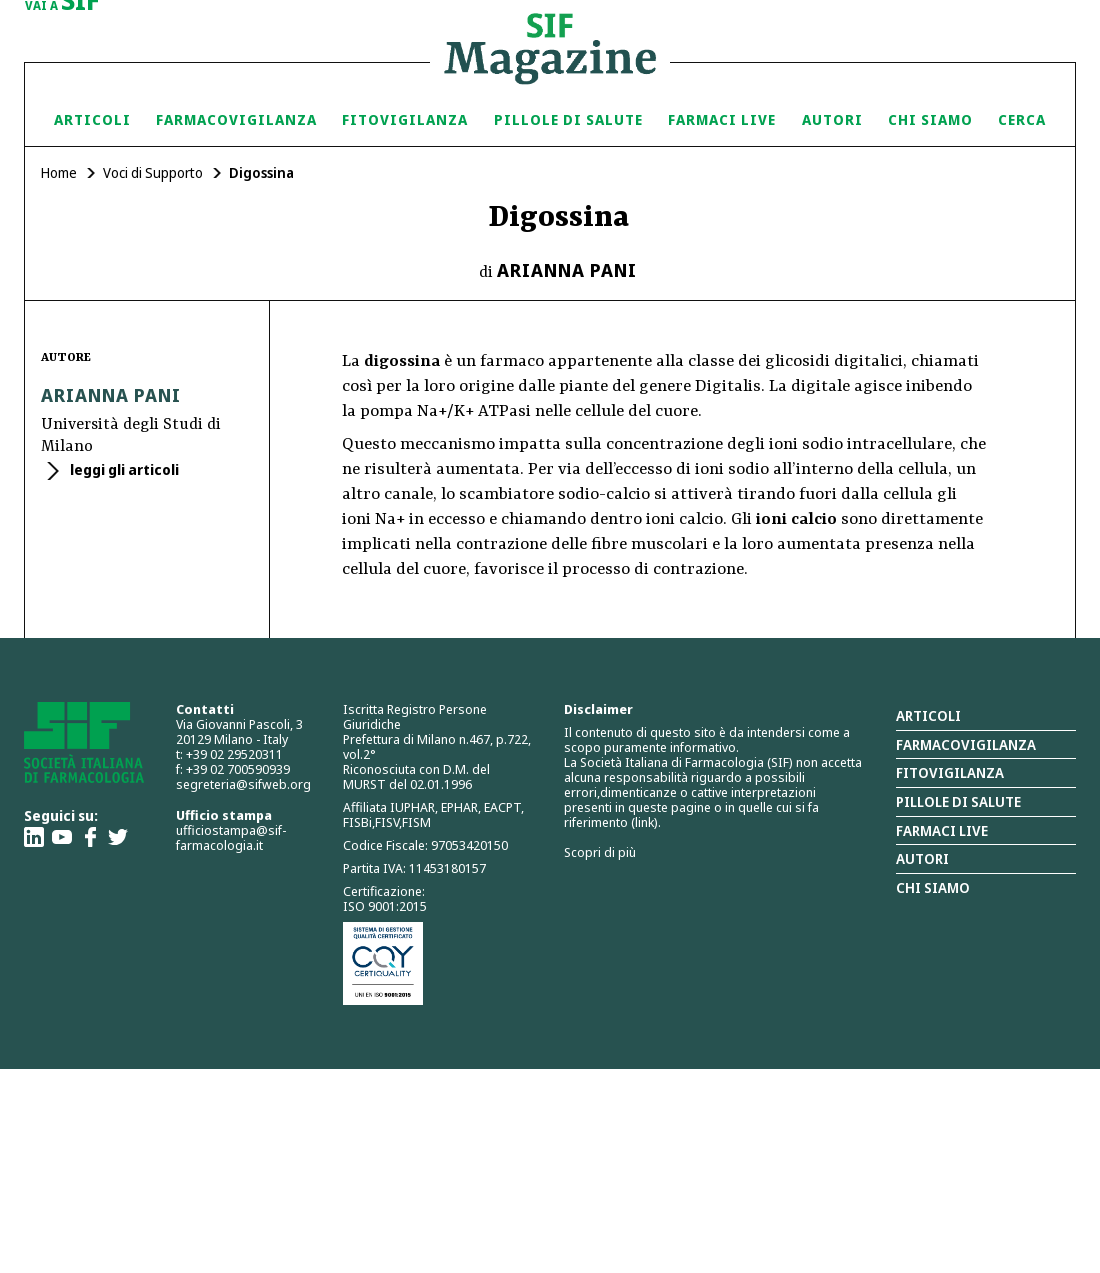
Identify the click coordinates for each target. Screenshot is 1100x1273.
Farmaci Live (722, 119)
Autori (832, 119)
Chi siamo (930, 119)
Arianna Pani (567, 270)
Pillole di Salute (568, 119)
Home (59, 172)
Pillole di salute (958, 801)
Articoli (92, 119)
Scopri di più (600, 852)
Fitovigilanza (405, 119)
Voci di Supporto (153, 172)
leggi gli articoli (123, 469)
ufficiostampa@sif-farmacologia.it (231, 837)
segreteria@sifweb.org (243, 784)
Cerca (1022, 119)
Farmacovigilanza (236, 119)
